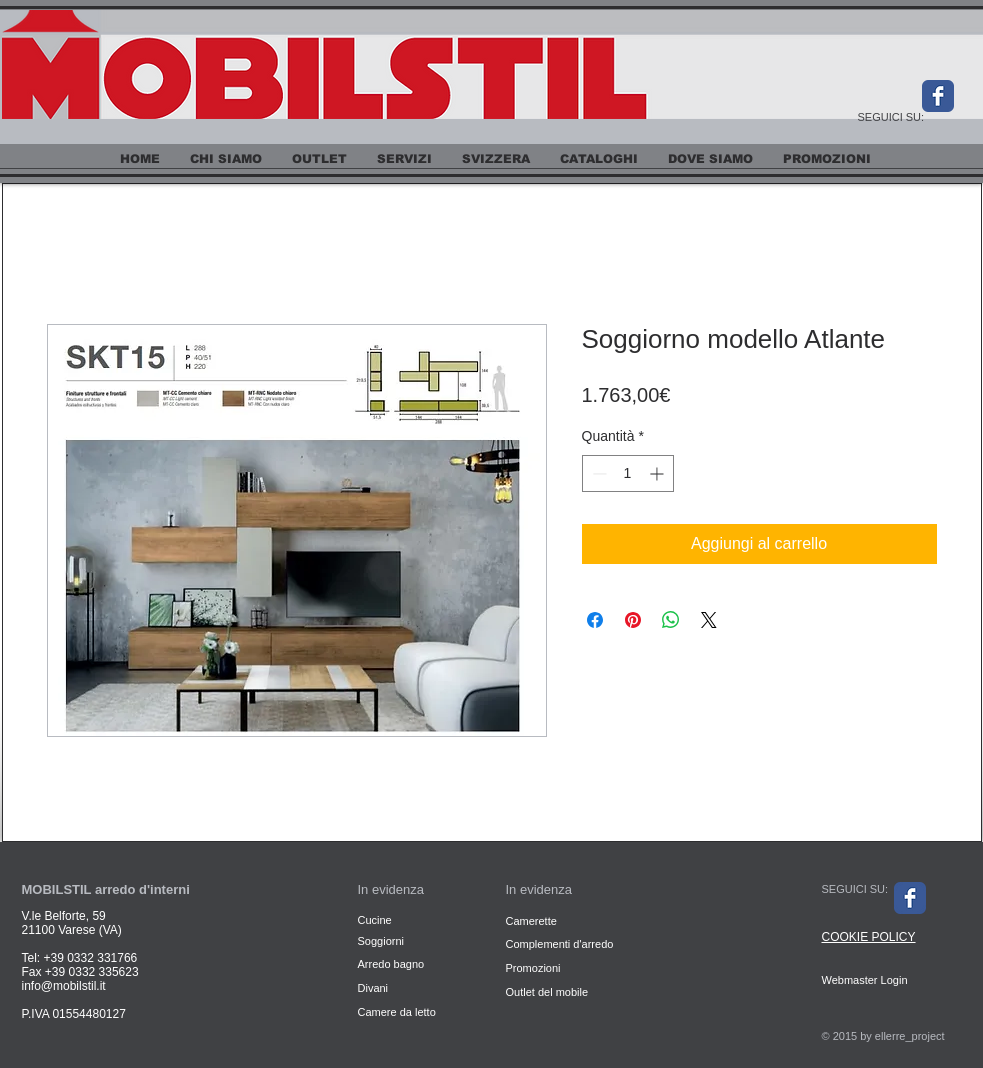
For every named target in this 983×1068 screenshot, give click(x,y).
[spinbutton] (628, 473)
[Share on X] (709, 620)
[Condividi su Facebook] (595, 620)
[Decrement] (597, 473)
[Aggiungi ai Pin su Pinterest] (633, 620)
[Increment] (658, 473)
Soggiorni (383, 941)
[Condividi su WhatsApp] (671, 620)
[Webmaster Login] (865, 980)
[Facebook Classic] (938, 96)
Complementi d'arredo (560, 944)
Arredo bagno (391, 964)
